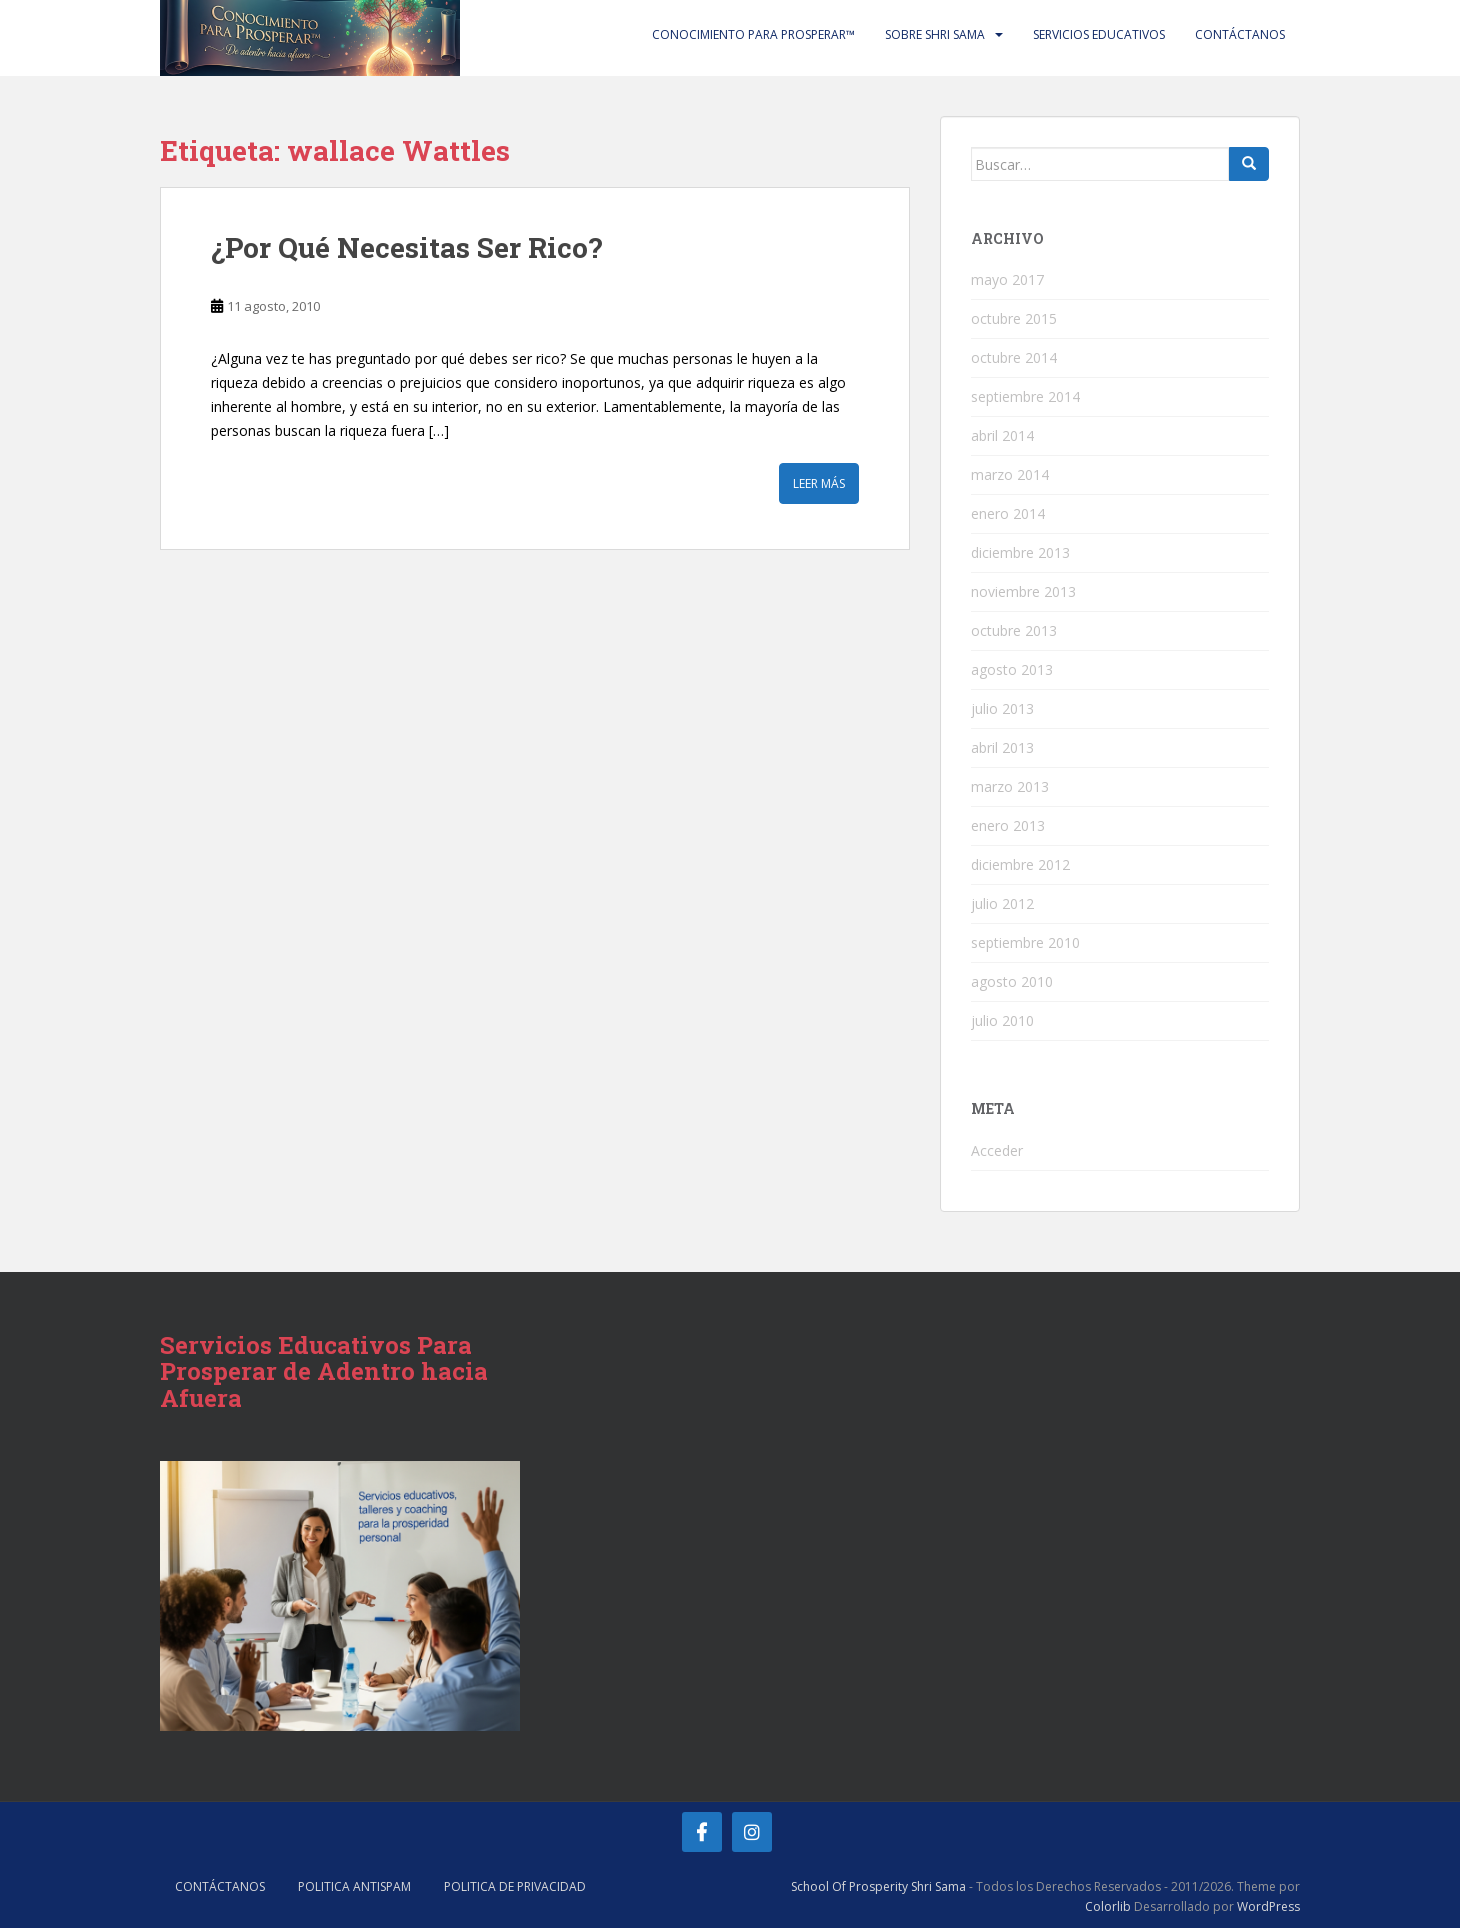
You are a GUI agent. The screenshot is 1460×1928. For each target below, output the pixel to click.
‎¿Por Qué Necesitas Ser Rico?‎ (406, 247)
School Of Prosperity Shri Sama (878, 1886)
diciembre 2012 (1020, 864)
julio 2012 (1002, 903)
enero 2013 (1008, 825)
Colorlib (1108, 1906)
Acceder (997, 1150)
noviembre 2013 (1023, 591)
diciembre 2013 (1020, 552)
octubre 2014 (1014, 357)
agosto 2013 (1012, 669)
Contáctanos (1240, 34)
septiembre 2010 (1025, 942)
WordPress (1268, 1906)
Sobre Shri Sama (935, 34)
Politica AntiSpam (354, 1886)
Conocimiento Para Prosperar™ (753, 34)
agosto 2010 (1012, 981)
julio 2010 (1002, 1020)
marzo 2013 (1010, 786)
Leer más (819, 483)
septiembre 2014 (1025, 396)
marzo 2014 (1010, 474)
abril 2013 (1002, 747)
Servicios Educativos (1099, 34)
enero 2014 (1008, 513)
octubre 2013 (1014, 630)
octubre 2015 (1014, 318)
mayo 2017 (1007, 279)
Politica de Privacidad (515, 1886)
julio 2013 (1002, 708)
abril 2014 (1002, 435)
